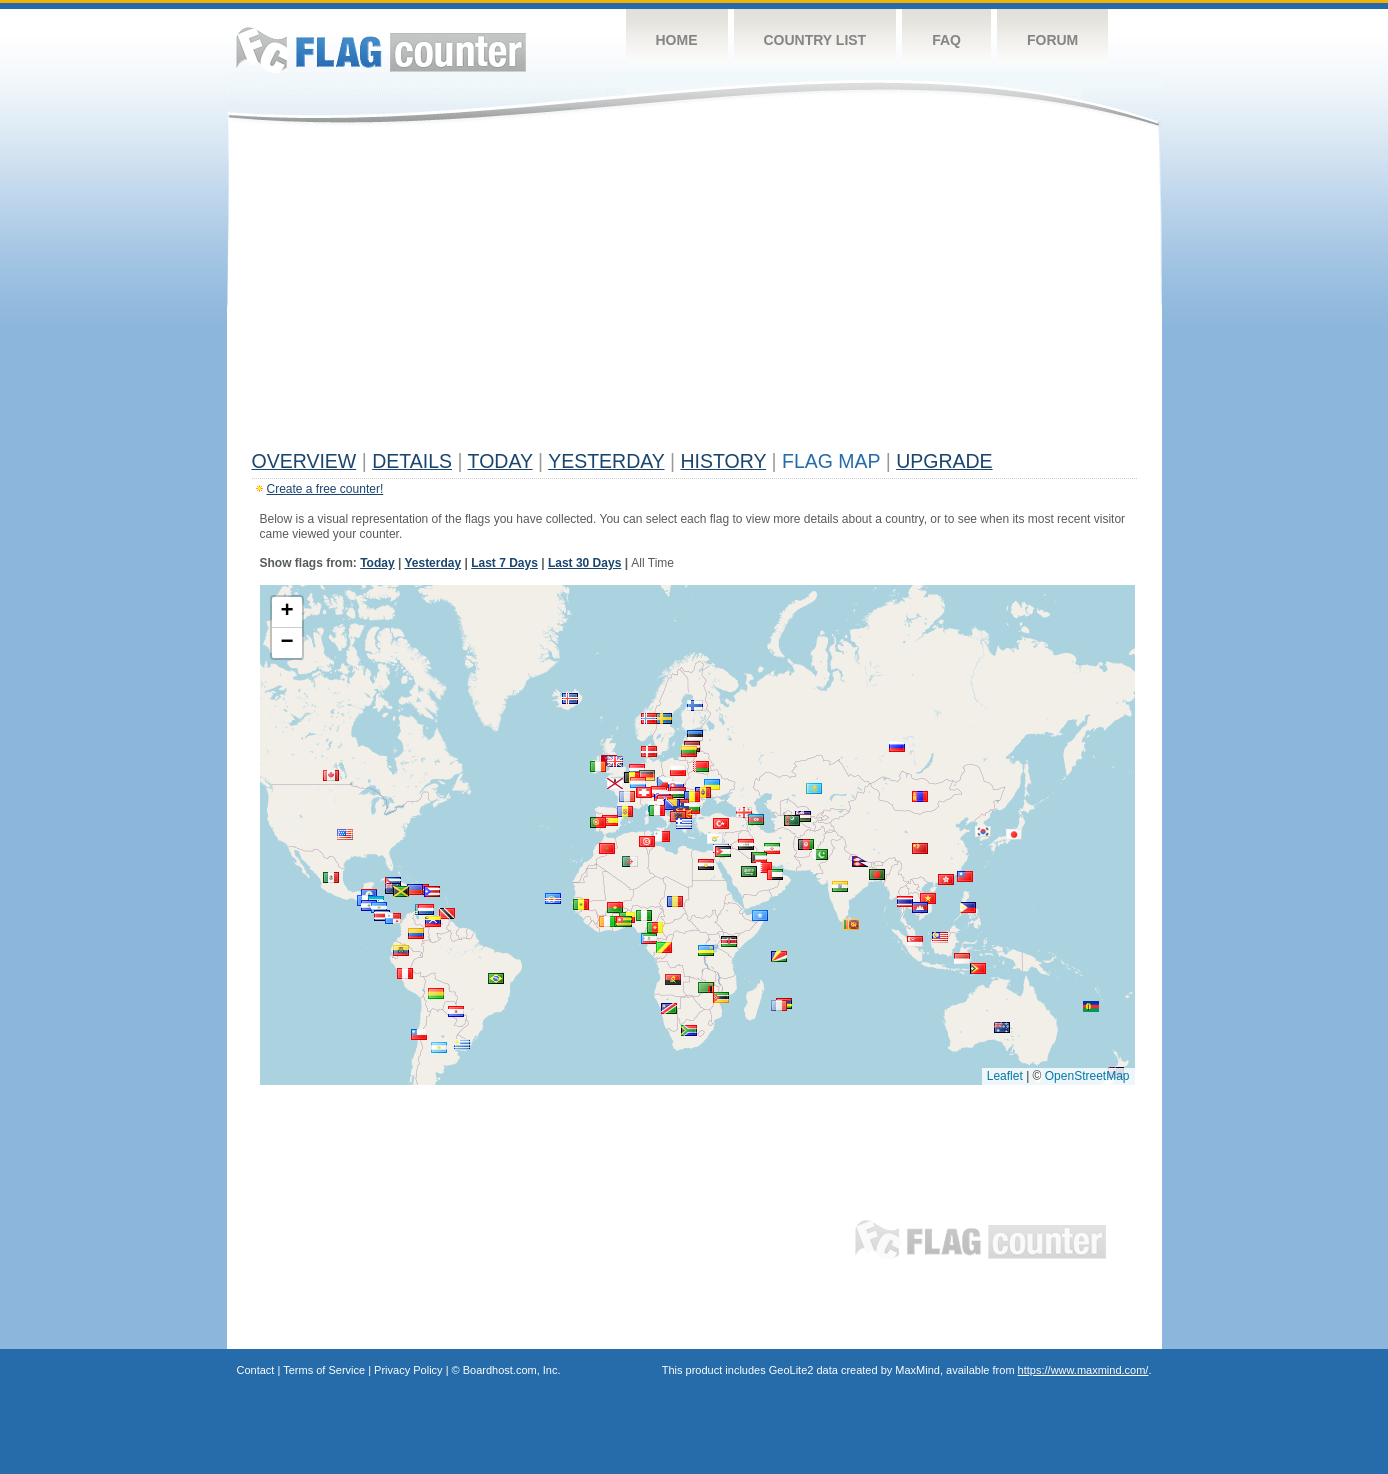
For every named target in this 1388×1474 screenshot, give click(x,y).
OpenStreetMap (1087, 1076)
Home (677, 40)
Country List (815, 40)
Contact (256, 1370)
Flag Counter (381, 49)
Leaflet (1005, 1076)
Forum (1052, 40)
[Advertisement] (694, 292)
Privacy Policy (408, 1370)
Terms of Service (324, 1370)
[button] (456, 1011)
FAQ (946, 40)
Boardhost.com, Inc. (512, 1370)
